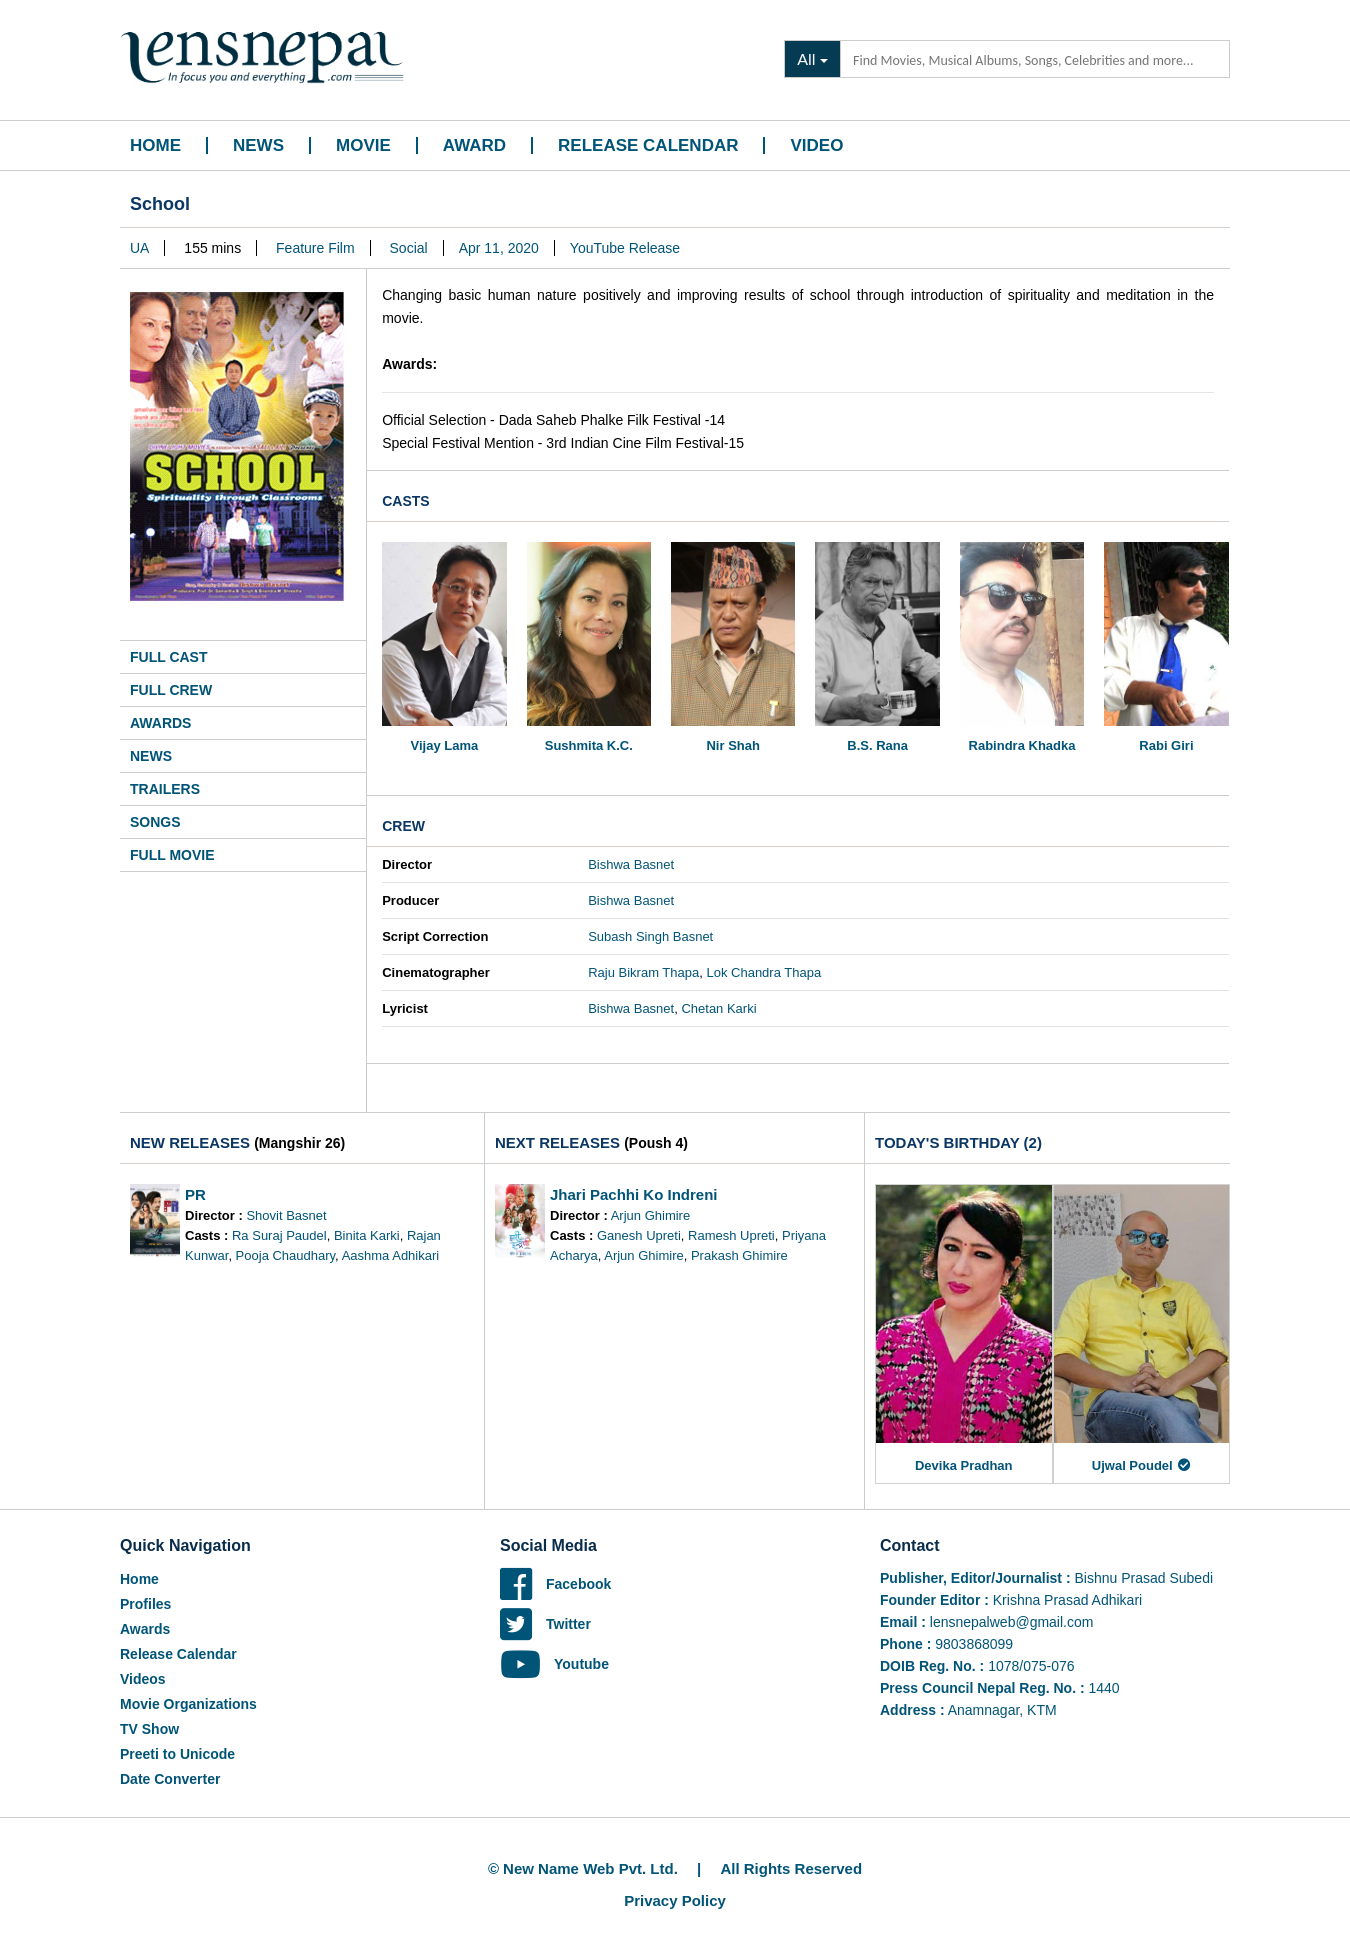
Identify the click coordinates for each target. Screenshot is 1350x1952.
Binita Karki (367, 1235)
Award (474, 145)
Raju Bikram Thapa (643, 972)
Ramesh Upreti (731, 1235)
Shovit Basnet (286, 1215)
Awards (160, 723)
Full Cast (169, 657)
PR (195, 1194)
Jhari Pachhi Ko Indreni (634, 1194)
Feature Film (315, 248)
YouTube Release (625, 248)
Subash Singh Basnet (650, 936)
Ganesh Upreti (639, 1235)
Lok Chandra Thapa (763, 972)
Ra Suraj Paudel (279, 1235)
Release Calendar (648, 145)
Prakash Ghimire (739, 1255)
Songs (155, 822)
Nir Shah (732, 745)
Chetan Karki (718, 1008)
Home (155, 145)
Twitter (545, 1624)
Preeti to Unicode (177, 1754)
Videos (143, 1679)
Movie (363, 145)
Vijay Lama (445, 745)
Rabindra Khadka (1022, 745)
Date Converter (170, 1779)
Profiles (145, 1604)
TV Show (149, 1729)
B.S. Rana (877, 745)
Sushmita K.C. (589, 745)
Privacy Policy (675, 1900)
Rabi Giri (1166, 745)
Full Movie (172, 855)
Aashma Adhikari (391, 1255)
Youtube (554, 1664)
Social (409, 248)
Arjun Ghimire (650, 1215)
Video (816, 145)
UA (139, 248)
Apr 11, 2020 (499, 248)
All (806, 58)
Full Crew (171, 690)
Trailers (165, 789)
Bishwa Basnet (631, 864)
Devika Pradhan (964, 1465)
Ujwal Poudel (1141, 1465)
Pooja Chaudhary (286, 1255)
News (258, 145)
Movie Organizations (188, 1704)
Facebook (555, 1584)
